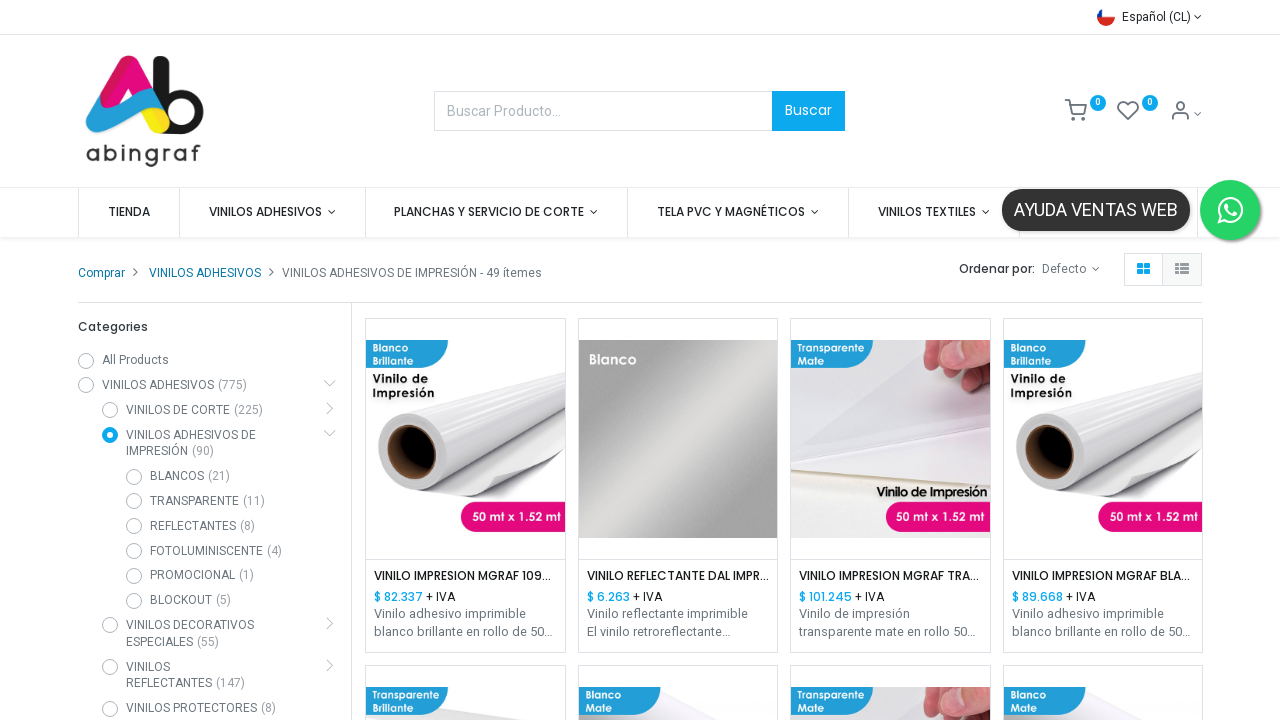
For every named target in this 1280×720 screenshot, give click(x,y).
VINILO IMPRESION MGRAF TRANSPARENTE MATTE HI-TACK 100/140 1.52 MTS (890, 576)
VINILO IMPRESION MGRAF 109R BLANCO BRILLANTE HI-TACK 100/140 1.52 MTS (465, 576)
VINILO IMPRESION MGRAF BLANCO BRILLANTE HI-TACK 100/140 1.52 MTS (1103, 576)
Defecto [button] (1065, 269)
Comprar (101, 273)
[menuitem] (129, 212)
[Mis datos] (1185, 114)
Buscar (808, 110)
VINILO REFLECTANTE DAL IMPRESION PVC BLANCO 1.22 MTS (678, 576)
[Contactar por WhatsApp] (1230, 210)
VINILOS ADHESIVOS (205, 273)
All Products (135, 360)
